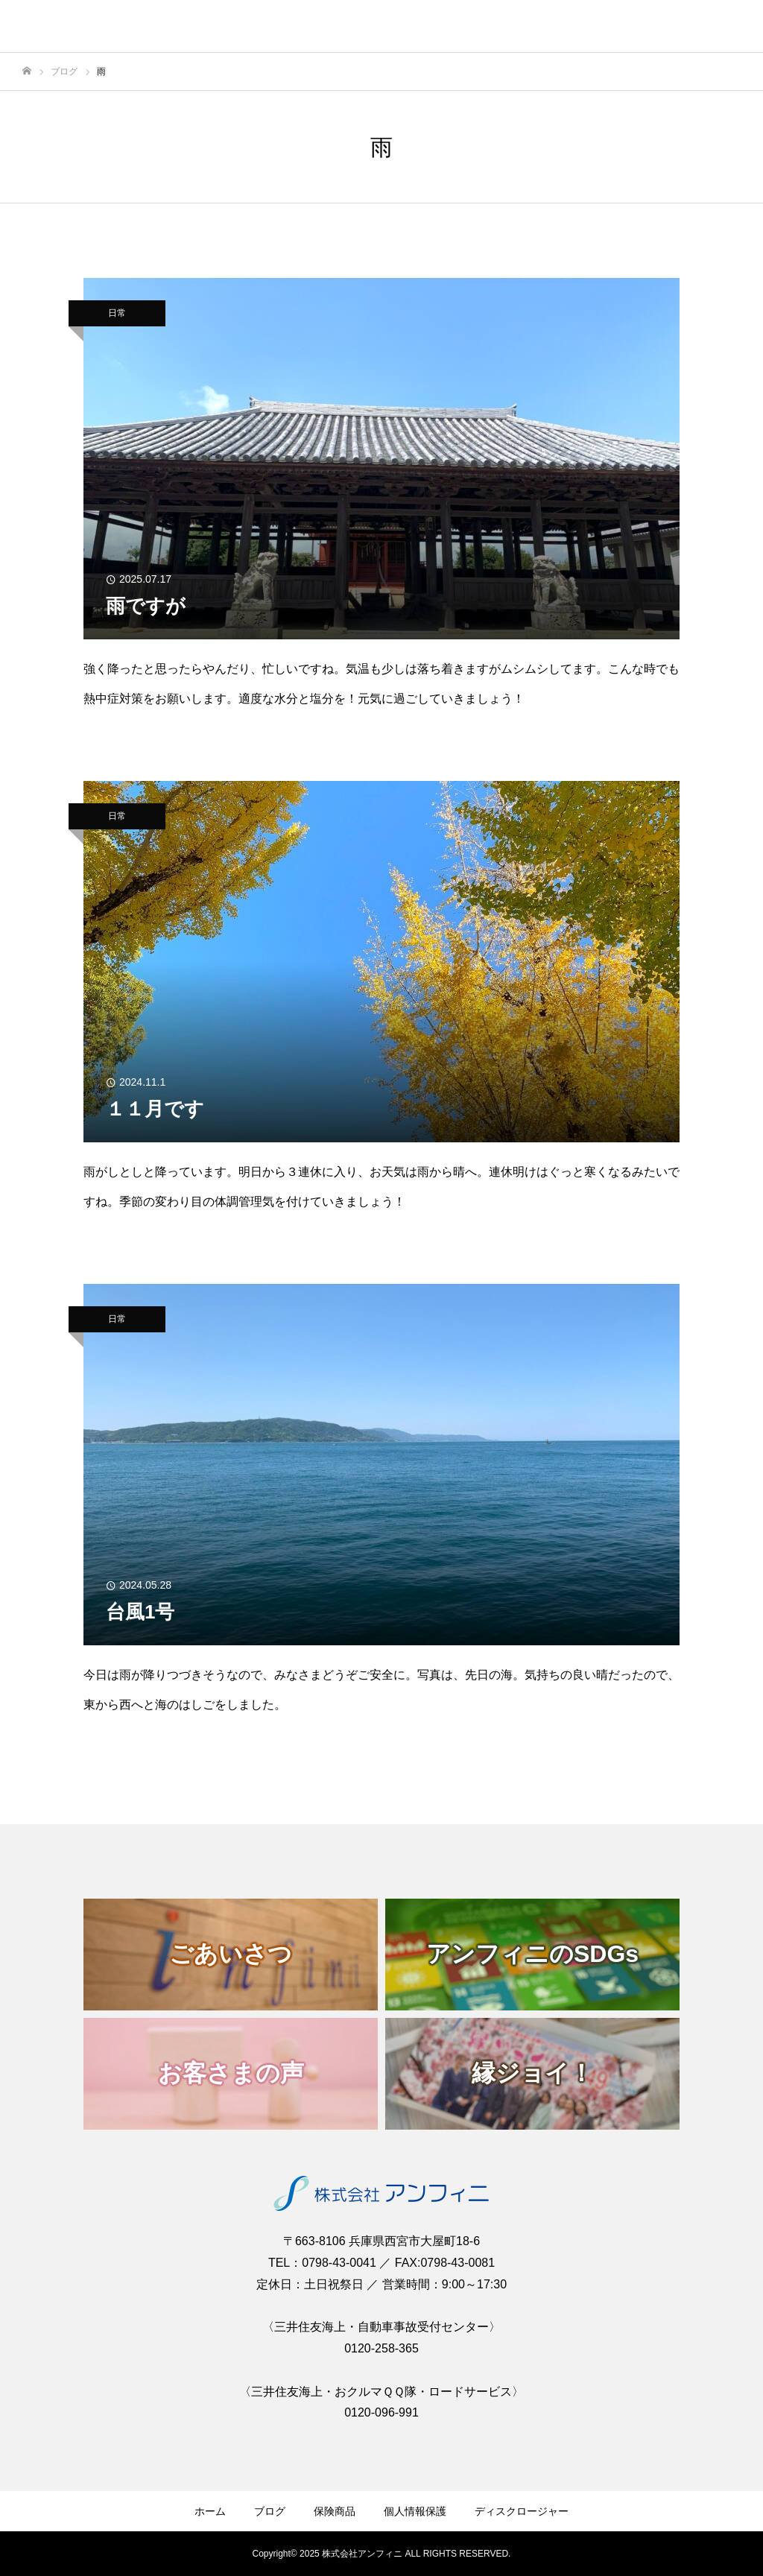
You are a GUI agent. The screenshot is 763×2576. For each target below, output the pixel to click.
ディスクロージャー (522, 2511)
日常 (117, 313)
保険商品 (334, 2511)
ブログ (269, 2511)
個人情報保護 (415, 2511)
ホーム (210, 2511)
